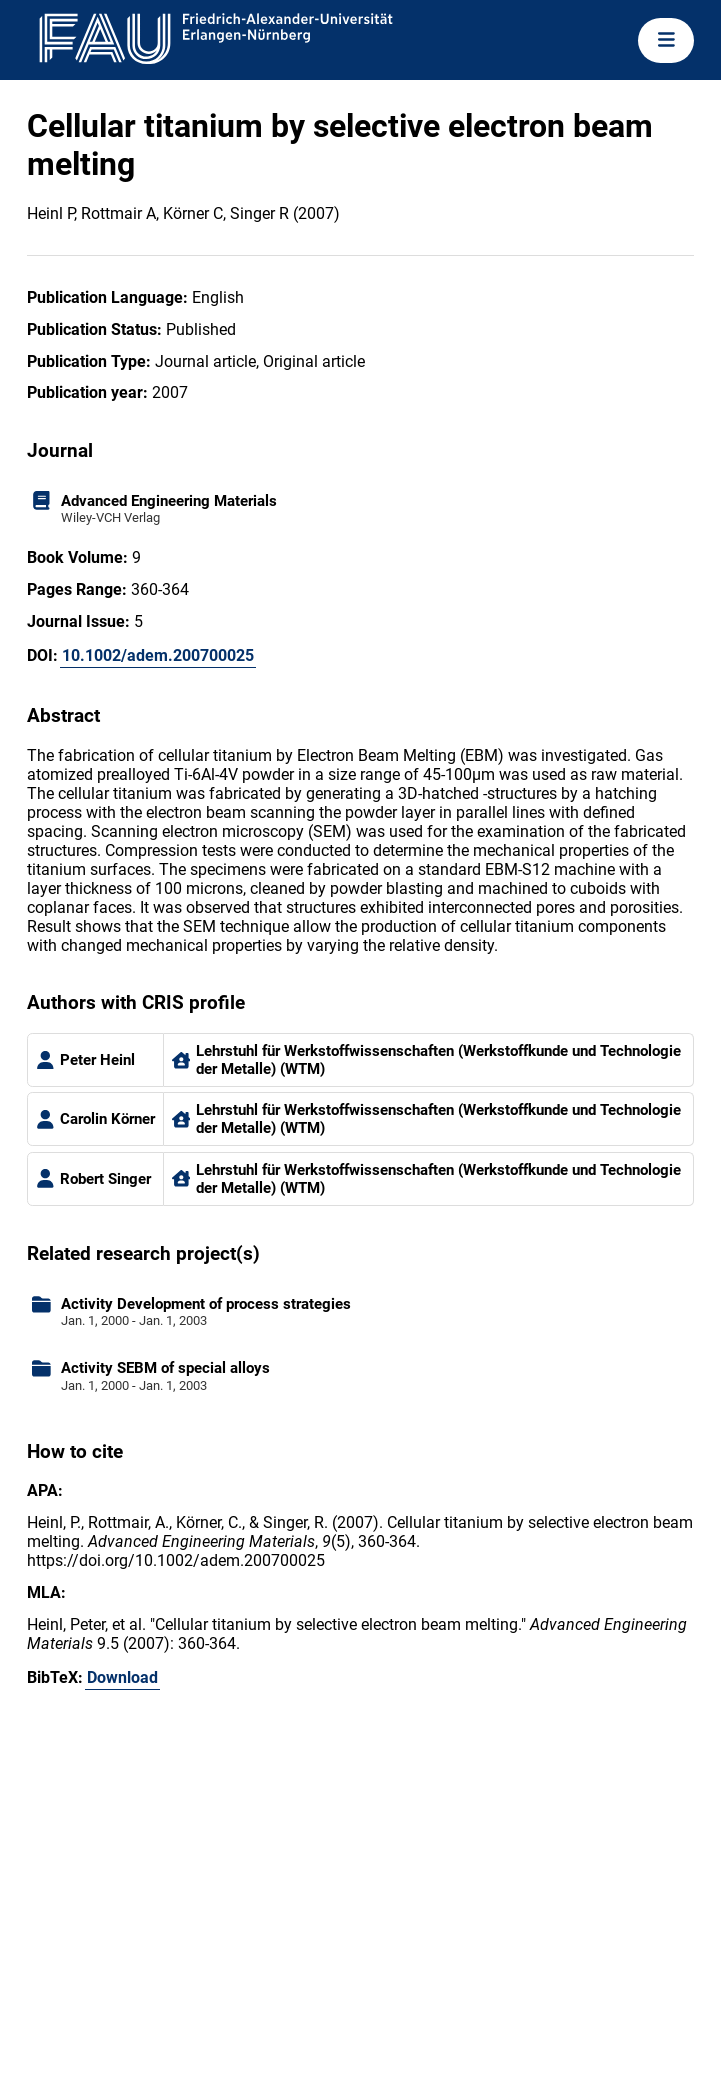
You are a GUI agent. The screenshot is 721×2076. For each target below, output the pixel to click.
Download (122, 1677)
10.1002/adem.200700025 (158, 655)
